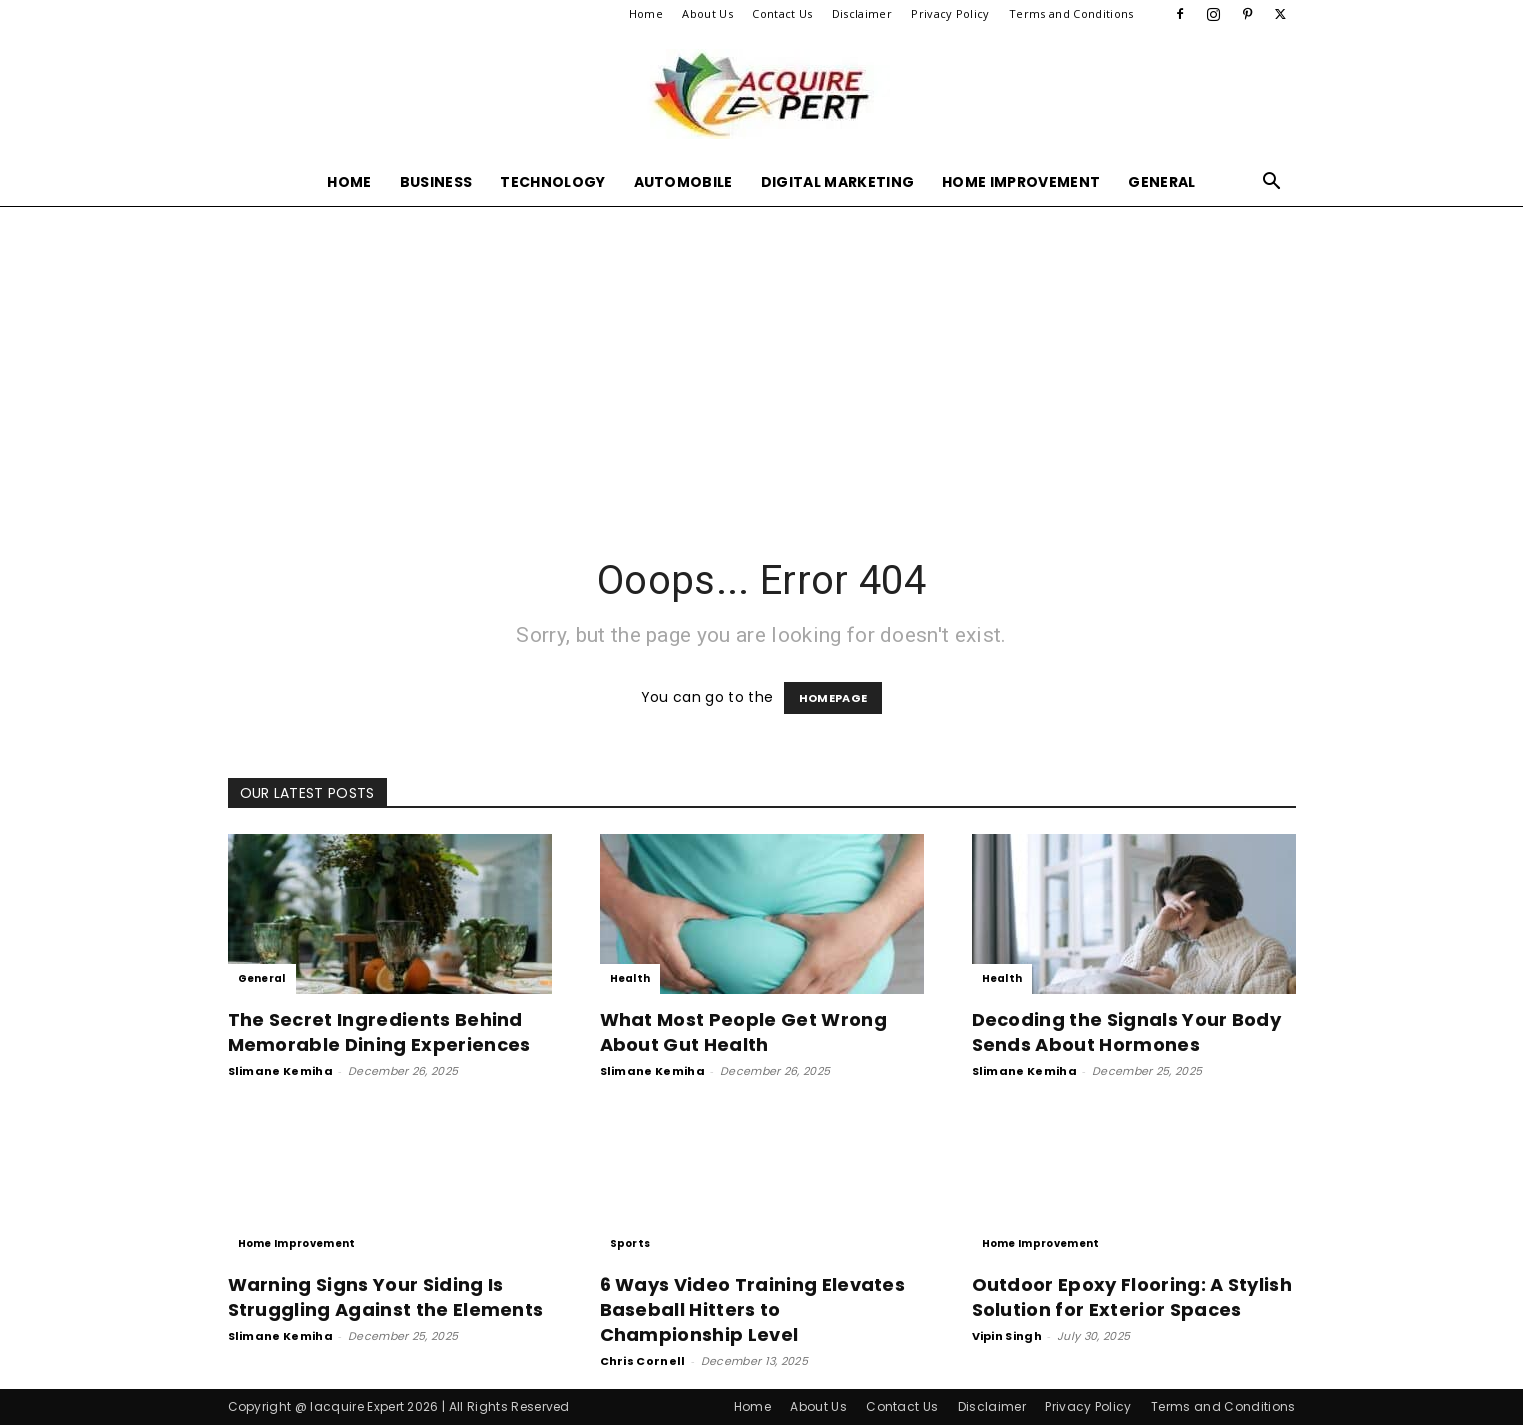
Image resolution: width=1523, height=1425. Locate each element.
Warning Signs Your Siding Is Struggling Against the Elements (386, 1297)
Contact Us (782, 13)
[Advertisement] (762, 356)
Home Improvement (1021, 182)
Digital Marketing (837, 182)
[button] (1272, 183)
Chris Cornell (643, 1361)
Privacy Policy (950, 13)
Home (646, 13)
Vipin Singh (1007, 1336)
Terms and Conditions (1071, 13)
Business (436, 182)
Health (630, 978)
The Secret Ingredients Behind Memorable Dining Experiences (379, 1032)
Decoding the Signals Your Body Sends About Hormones (1127, 1032)
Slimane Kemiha (280, 1071)
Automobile (683, 182)
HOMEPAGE (833, 698)
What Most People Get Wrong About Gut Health (743, 1032)
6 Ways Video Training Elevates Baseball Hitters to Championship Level (753, 1309)
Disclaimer (862, 13)
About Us (707, 13)
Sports (630, 1243)
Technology (552, 182)
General (1161, 182)
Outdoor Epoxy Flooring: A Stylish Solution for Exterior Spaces (1132, 1297)
